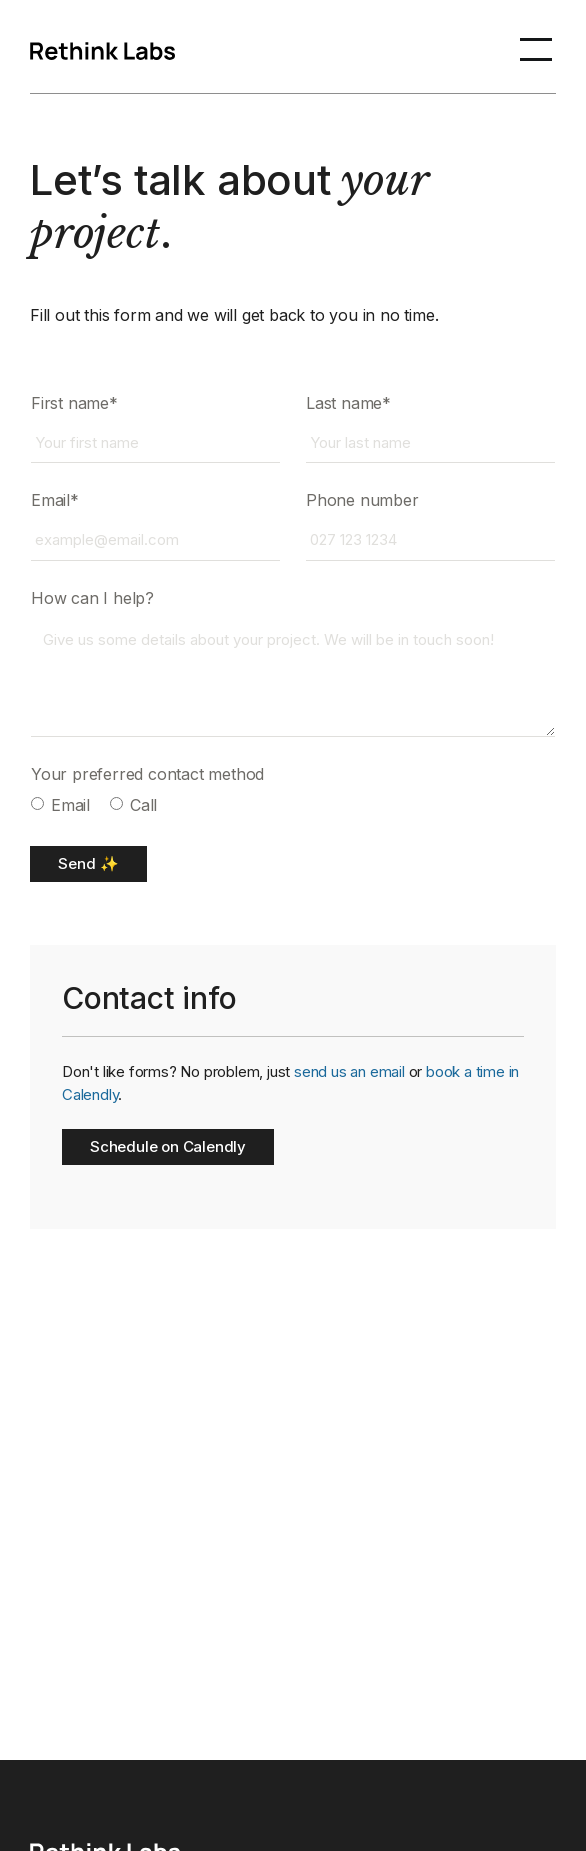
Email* (55, 500)
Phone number (362, 500)
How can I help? (92, 598)
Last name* (348, 403)
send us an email (349, 1071)
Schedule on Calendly (168, 1146)
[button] (536, 47)
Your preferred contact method (147, 774)
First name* (74, 403)
